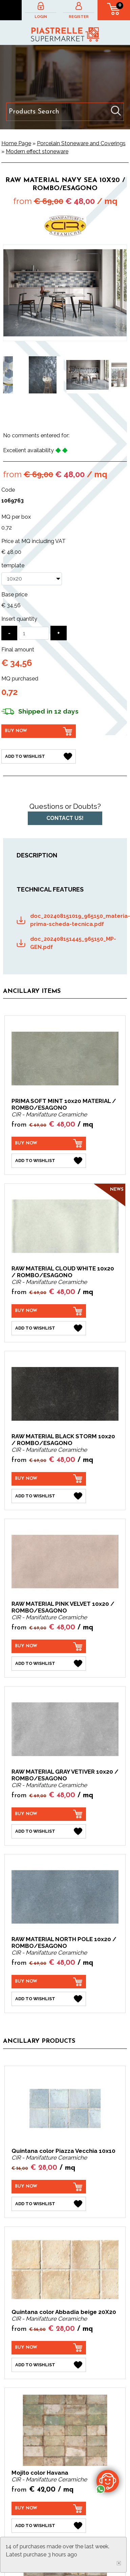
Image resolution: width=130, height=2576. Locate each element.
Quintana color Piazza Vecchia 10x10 (63, 2150)
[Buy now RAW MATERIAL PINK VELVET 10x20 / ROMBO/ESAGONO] (49, 1646)
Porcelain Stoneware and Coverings (81, 143)
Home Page (16, 143)
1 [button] (34, 412)
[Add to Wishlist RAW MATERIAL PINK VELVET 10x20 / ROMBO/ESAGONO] (49, 1663)
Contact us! (65, 818)
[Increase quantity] (58, 633)
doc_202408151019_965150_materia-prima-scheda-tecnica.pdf (71, 920)
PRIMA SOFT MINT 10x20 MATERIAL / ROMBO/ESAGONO (64, 1104)
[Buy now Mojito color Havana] (49, 2508)
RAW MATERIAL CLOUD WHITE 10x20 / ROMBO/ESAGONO (63, 1272)
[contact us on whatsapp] (107, 2480)
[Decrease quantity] (9, 633)
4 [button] (65, 412)
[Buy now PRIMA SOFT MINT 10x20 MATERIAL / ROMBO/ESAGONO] (49, 1143)
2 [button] (44, 412)
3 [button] (54, 412)
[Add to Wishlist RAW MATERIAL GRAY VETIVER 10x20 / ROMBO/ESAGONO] (49, 1831)
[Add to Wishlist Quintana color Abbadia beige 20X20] (49, 2365)
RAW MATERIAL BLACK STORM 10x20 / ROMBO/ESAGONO (63, 1439)
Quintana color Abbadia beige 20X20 (64, 2312)
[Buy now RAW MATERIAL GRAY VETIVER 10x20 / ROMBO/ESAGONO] (49, 1814)
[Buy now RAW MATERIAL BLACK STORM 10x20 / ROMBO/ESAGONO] (49, 1479)
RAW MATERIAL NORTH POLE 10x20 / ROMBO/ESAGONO (64, 1942)
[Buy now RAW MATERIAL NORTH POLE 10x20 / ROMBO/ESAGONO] (49, 1981)
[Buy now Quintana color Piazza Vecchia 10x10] (49, 2186)
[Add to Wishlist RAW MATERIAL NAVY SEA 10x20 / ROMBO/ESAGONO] (38, 756)
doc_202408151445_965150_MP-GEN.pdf (71, 943)
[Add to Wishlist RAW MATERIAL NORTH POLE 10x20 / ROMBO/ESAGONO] (49, 1999)
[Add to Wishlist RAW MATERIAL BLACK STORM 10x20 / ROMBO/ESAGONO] (49, 1496)
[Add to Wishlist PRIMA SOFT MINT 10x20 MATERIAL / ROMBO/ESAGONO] (49, 1161)
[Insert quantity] (34, 633)
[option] (42, 374)
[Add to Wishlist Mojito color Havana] (49, 2526)
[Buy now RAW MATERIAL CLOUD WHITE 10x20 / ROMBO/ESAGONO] (49, 1311)
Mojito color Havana (40, 2472)
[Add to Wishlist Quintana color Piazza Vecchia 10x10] (49, 2204)
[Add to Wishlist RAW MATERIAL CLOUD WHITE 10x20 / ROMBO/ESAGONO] (49, 1328)
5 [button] (75, 412)
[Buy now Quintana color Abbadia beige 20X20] (49, 2347)
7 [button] (95, 412)
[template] (31, 578)
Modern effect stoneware (37, 151)
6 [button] (85, 412)
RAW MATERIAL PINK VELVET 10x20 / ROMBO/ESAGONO (63, 1607)
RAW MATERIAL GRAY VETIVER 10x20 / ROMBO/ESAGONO (65, 1775)
